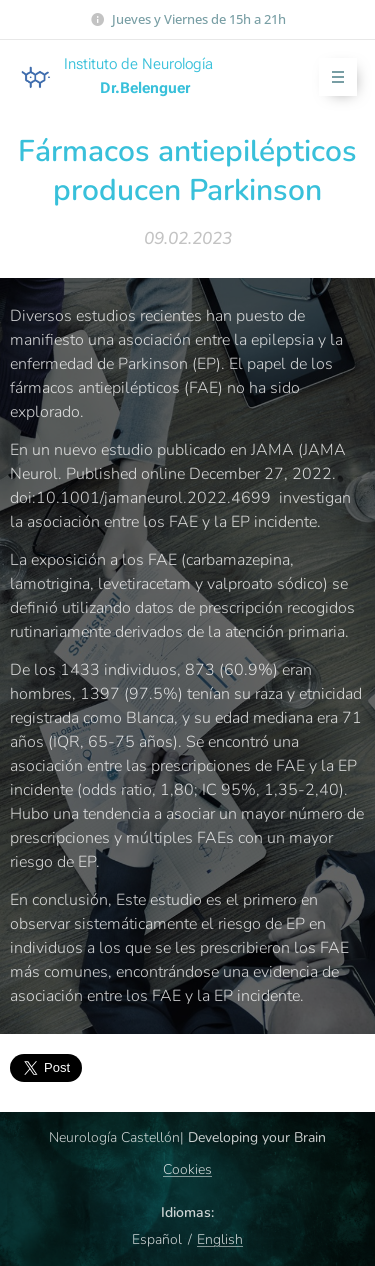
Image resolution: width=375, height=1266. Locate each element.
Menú (331, 77)
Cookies (187, 1169)
